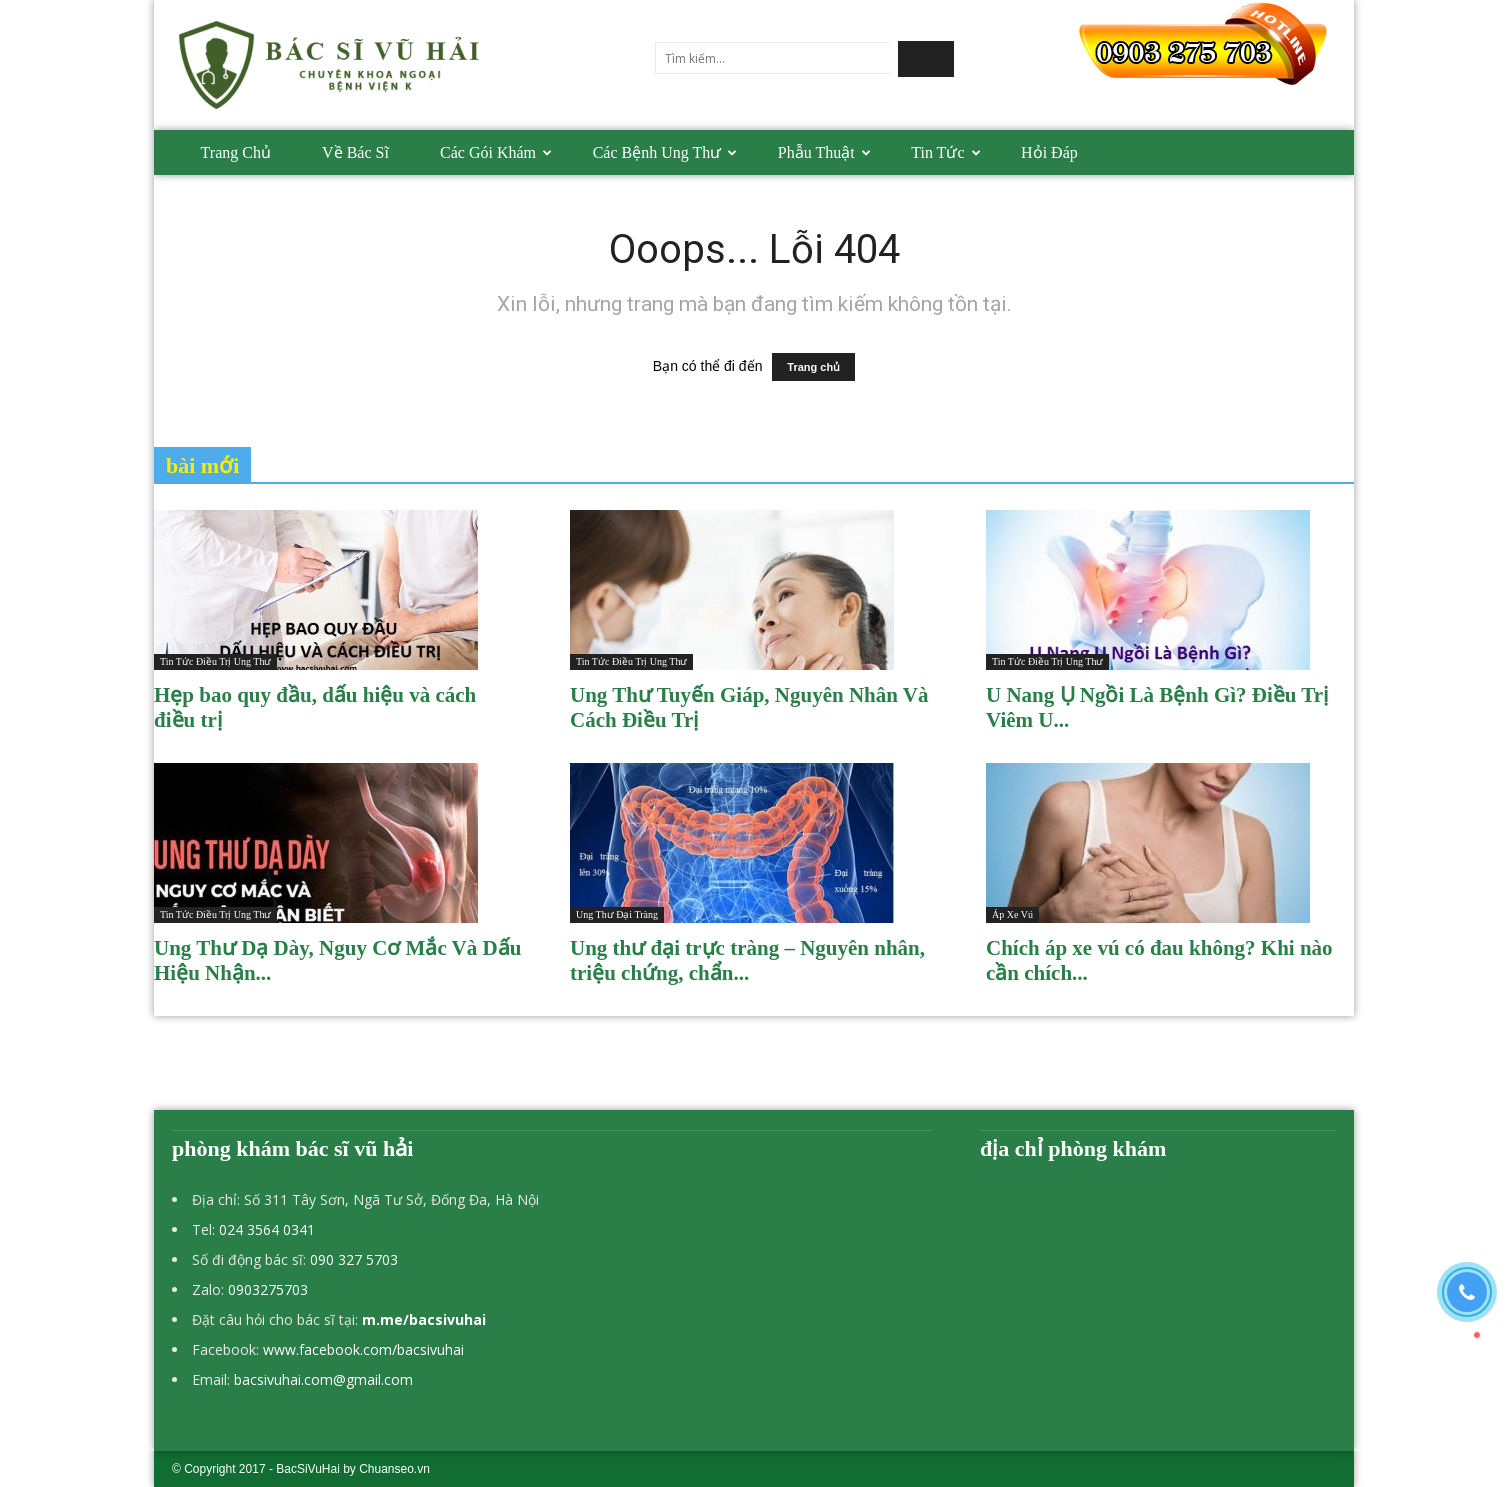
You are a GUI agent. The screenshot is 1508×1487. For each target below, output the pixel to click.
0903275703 (268, 1289)
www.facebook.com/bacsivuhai (363, 1349)
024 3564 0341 (267, 1229)
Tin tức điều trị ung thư (215, 661)
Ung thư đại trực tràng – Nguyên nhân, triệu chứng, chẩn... (747, 960)
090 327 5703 (354, 1259)
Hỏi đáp (1049, 152)
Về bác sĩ (355, 152)
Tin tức (945, 152)
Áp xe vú (1012, 914)
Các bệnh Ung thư (665, 152)
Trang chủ (236, 152)
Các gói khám (496, 152)
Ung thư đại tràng (617, 914)
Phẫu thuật (824, 152)
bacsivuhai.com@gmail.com (323, 1379)
